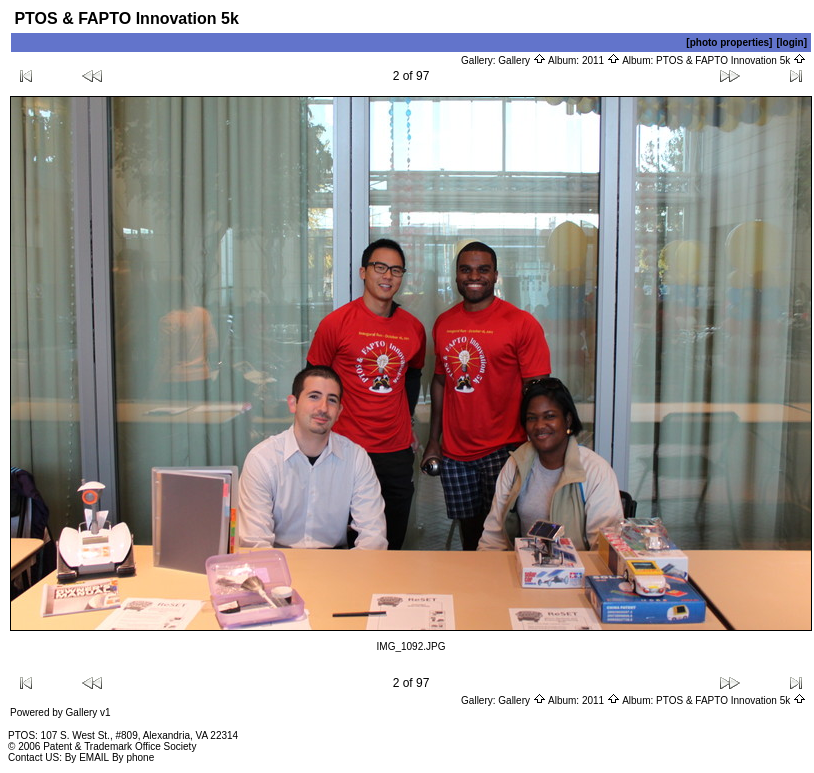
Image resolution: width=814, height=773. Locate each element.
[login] (791, 42)
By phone (133, 757)
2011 (601, 60)
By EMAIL (87, 757)
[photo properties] (729, 42)
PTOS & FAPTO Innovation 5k (731, 60)
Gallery (521, 60)
